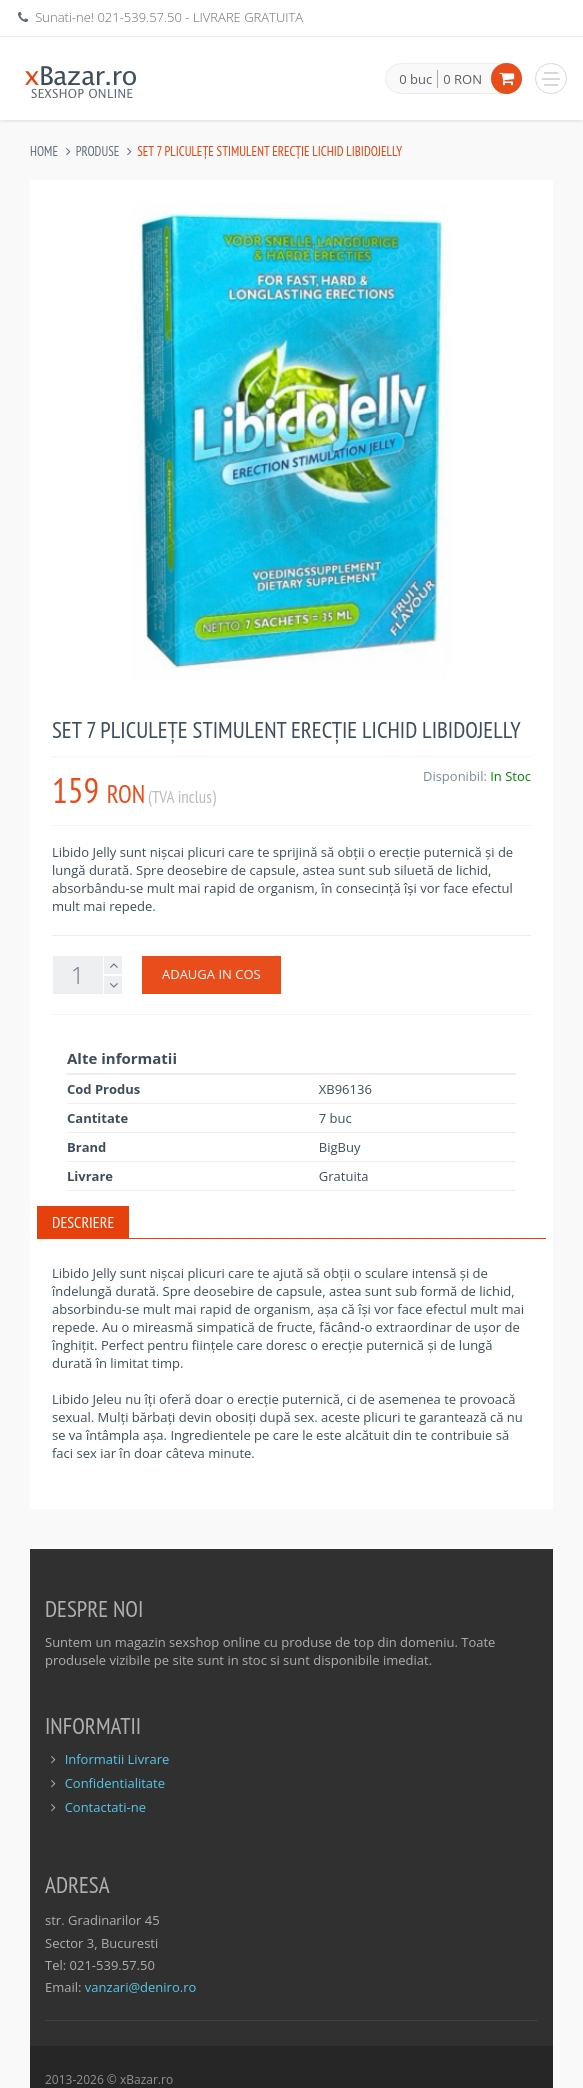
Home (44, 151)
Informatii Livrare (117, 1759)
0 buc (415, 80)
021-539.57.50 (139, 17)
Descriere (83, 1222)
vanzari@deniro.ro (140, 1987)
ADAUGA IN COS (211, 974)
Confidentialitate (115, 1783)
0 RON (462, 79)
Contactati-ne (105, 1807)
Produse (98, 151)
